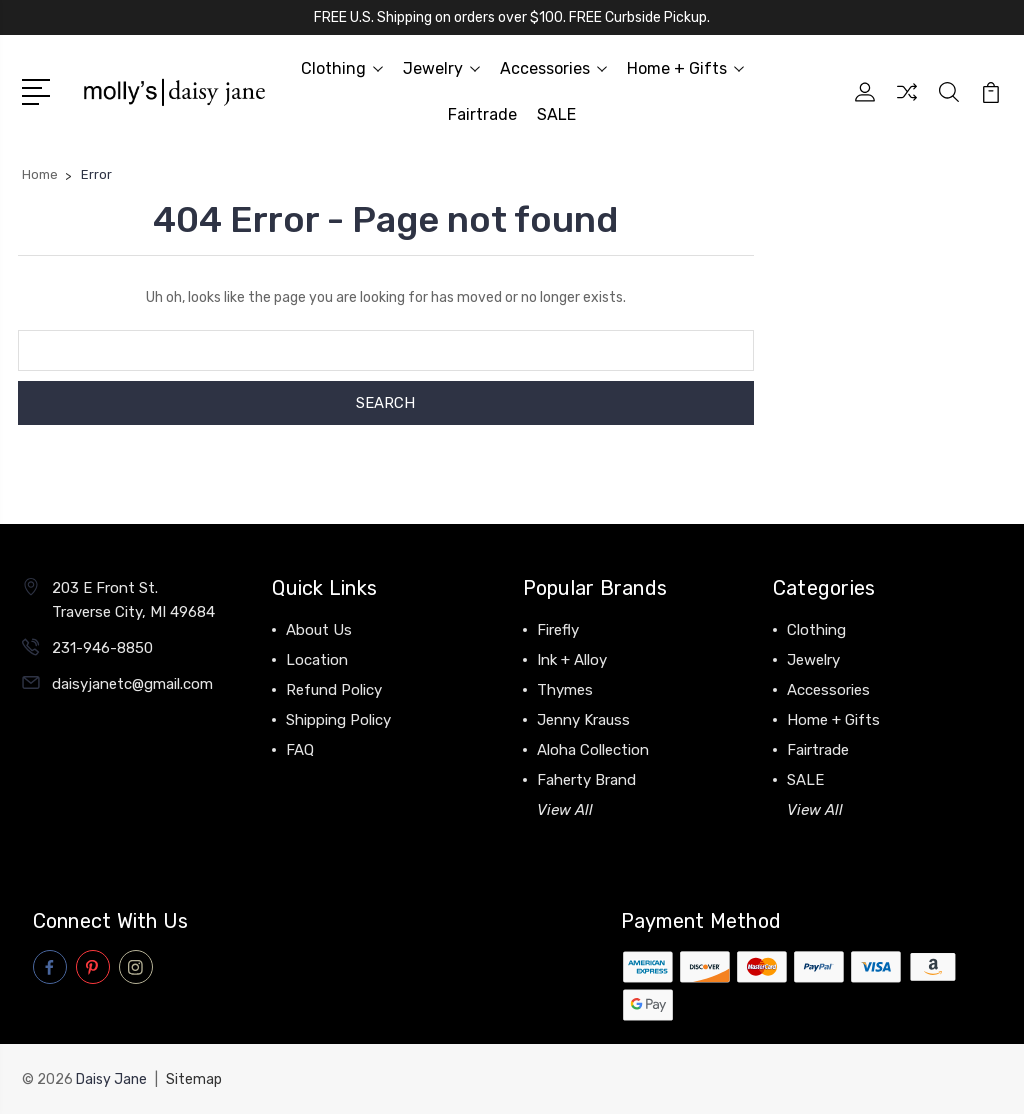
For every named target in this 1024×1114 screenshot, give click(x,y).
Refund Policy (334, 690)
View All (565, 810)
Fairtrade (482, 114)
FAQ (300, 750)
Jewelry (441, 68)
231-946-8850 (102, 648)
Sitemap (194, 1079)
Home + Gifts (685, 68)
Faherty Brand (586, 780)
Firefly (558, 630)
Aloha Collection (593, 750)
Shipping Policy (338, 720)
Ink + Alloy (572, 660)
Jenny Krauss (583, 720)
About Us (319, 630)
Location (317, 660)
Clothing (342, 68)
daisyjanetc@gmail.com (132, 684)
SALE (556, 114)
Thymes (565, 690)
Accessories (553, 68)
